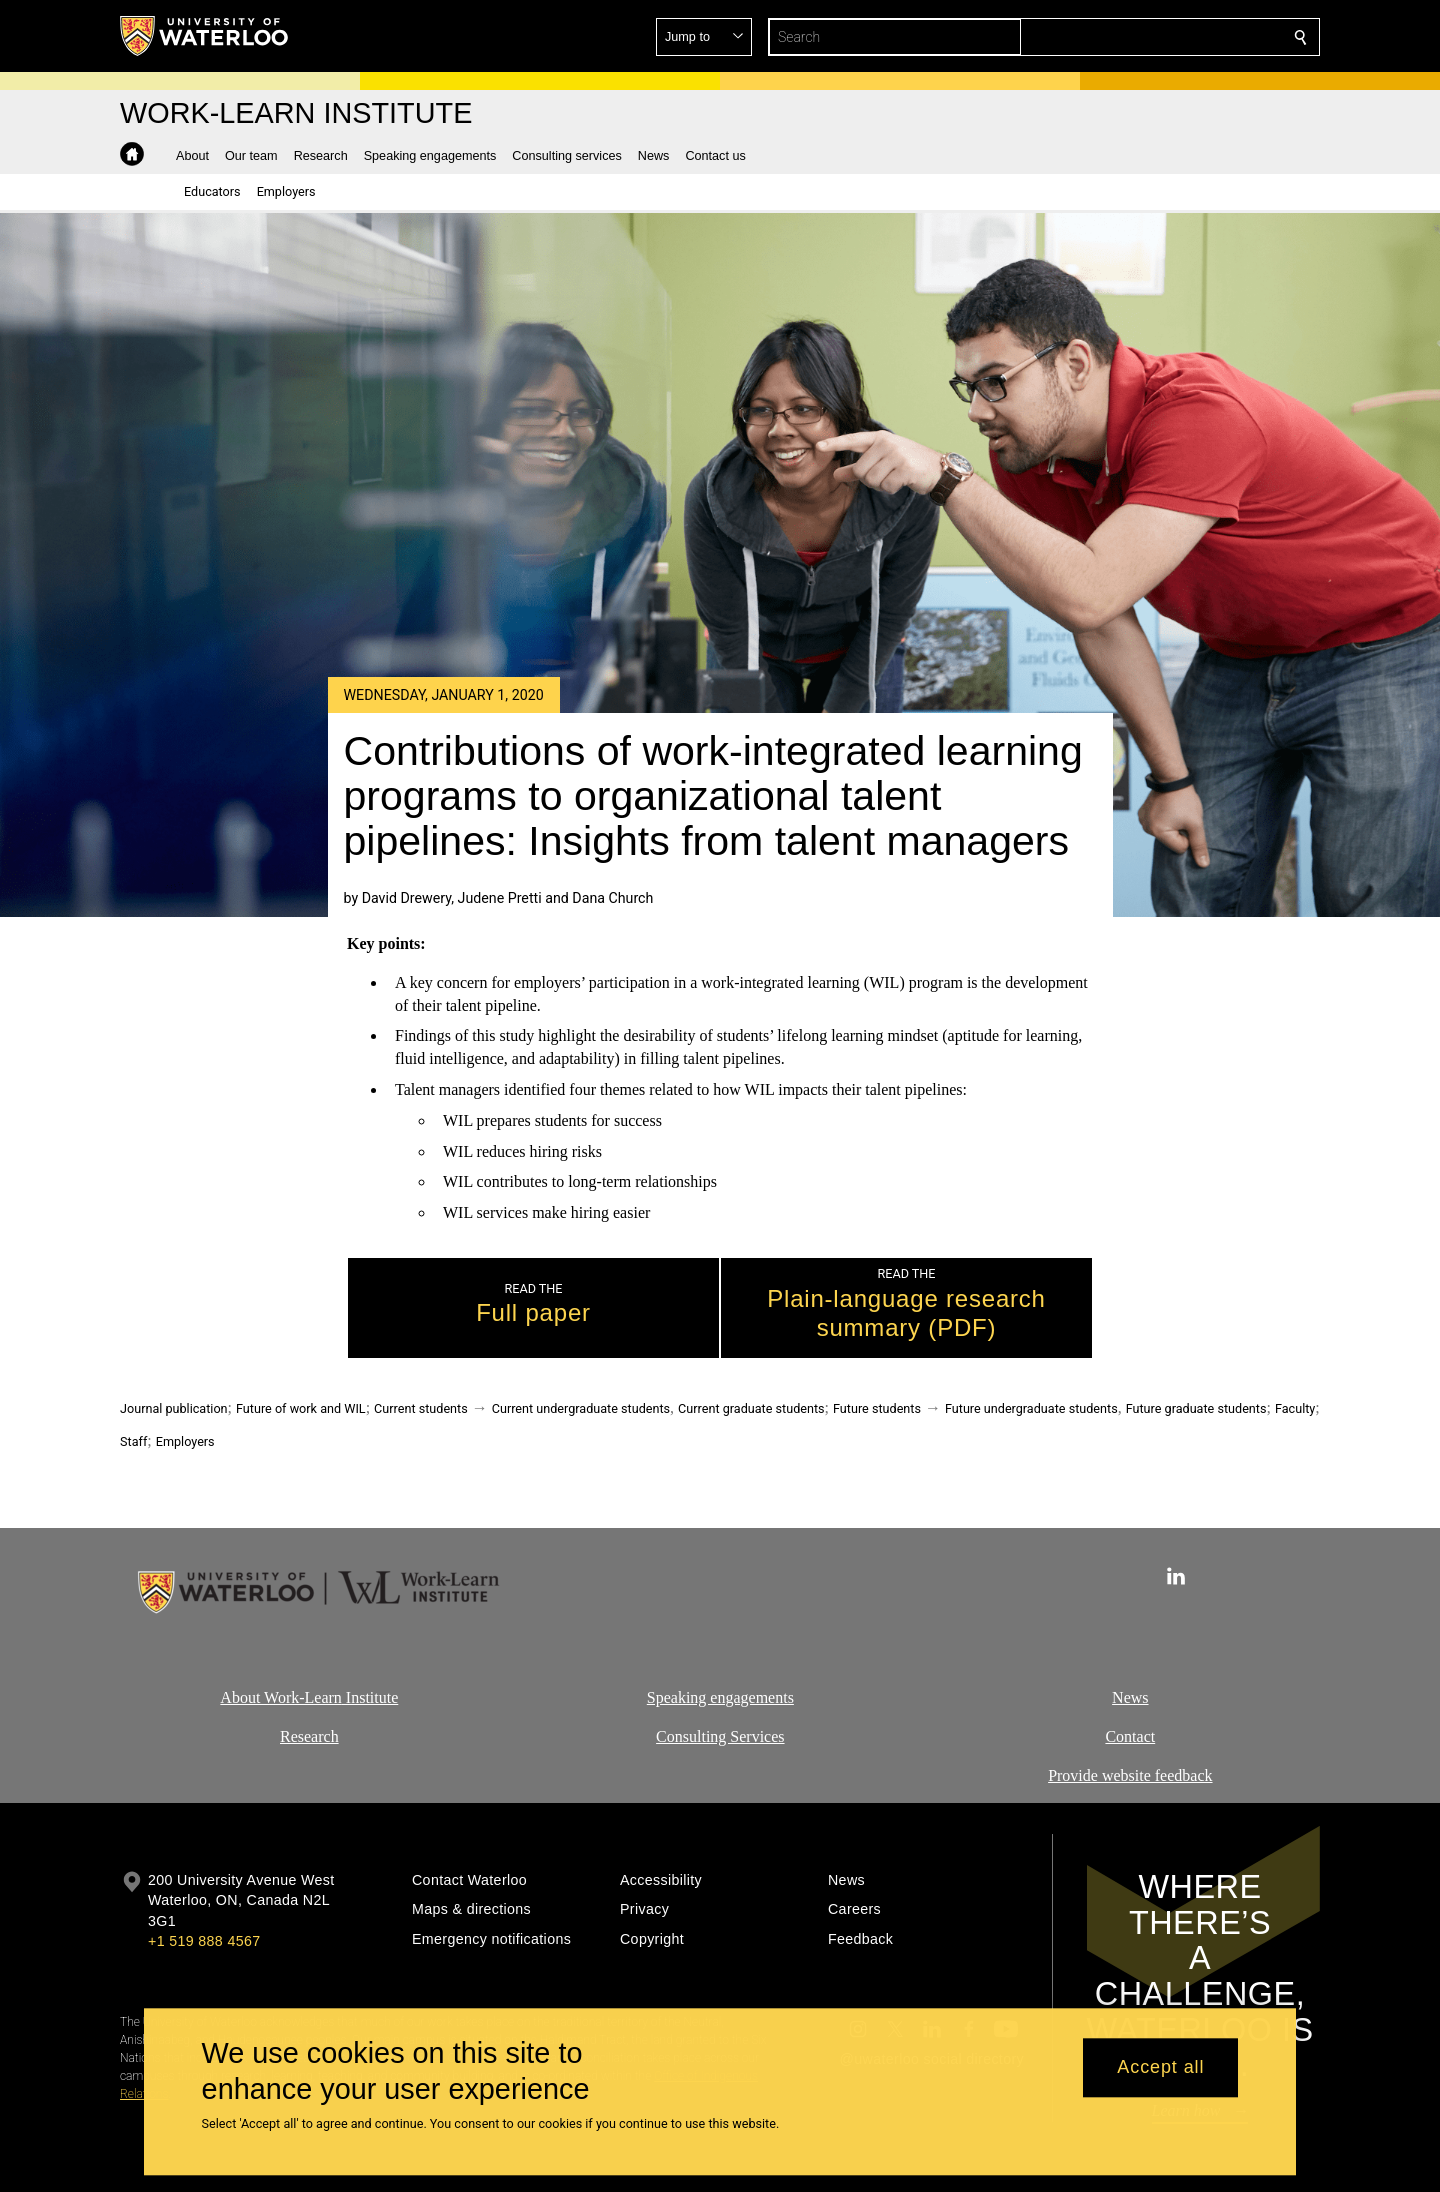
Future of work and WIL (301, 1408)
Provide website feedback (1130, 1774)
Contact (1131, 1735)
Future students (877, 1408)
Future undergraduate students (1031, 1408)
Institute (370, 1697)
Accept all (1160, 2068)
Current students (421, 1408)
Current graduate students (751, 1408)
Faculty (1295, 1408)
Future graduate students (1196, 1408)
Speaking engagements (719, 1697)
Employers (185, 1441)
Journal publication (174, 1408)
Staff (133, 1441)
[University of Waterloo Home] (205, 36)
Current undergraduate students (581, 1408)
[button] (1156, 37)
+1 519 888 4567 (204, 1941)
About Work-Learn (281, 1697)
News (1130, 1697)
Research (309, 1735)
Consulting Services (720, 1735)
